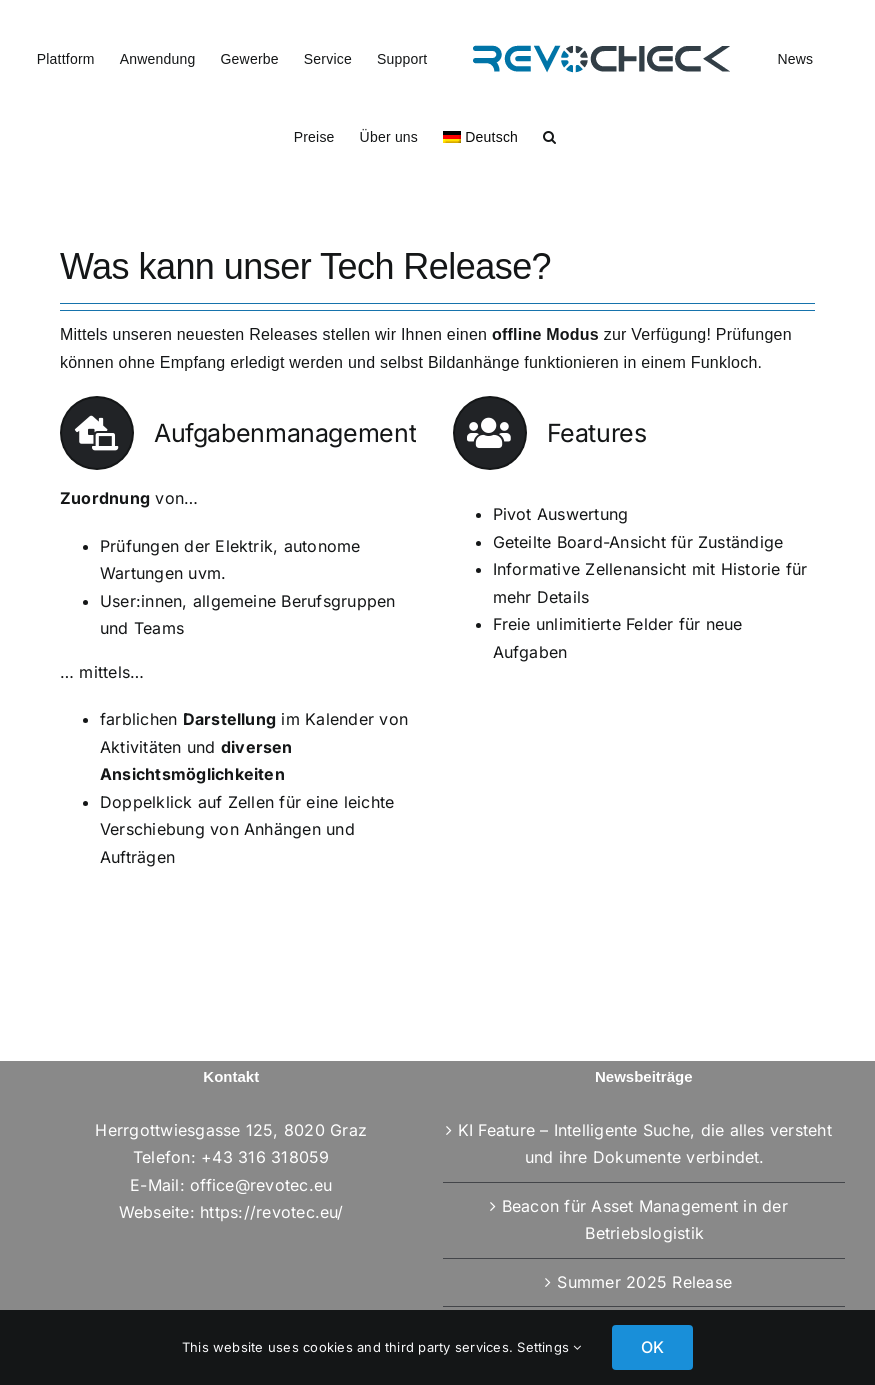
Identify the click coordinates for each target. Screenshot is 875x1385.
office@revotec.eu (261, 1185)
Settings (549, 1347)
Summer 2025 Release (644, 1282)
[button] (549, 135)
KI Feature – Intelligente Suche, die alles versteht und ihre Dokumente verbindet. (645, 1144)
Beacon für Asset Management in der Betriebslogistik (645, 1220)
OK (652, 1347)
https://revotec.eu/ (272, 1212)
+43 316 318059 (265, 1157)
